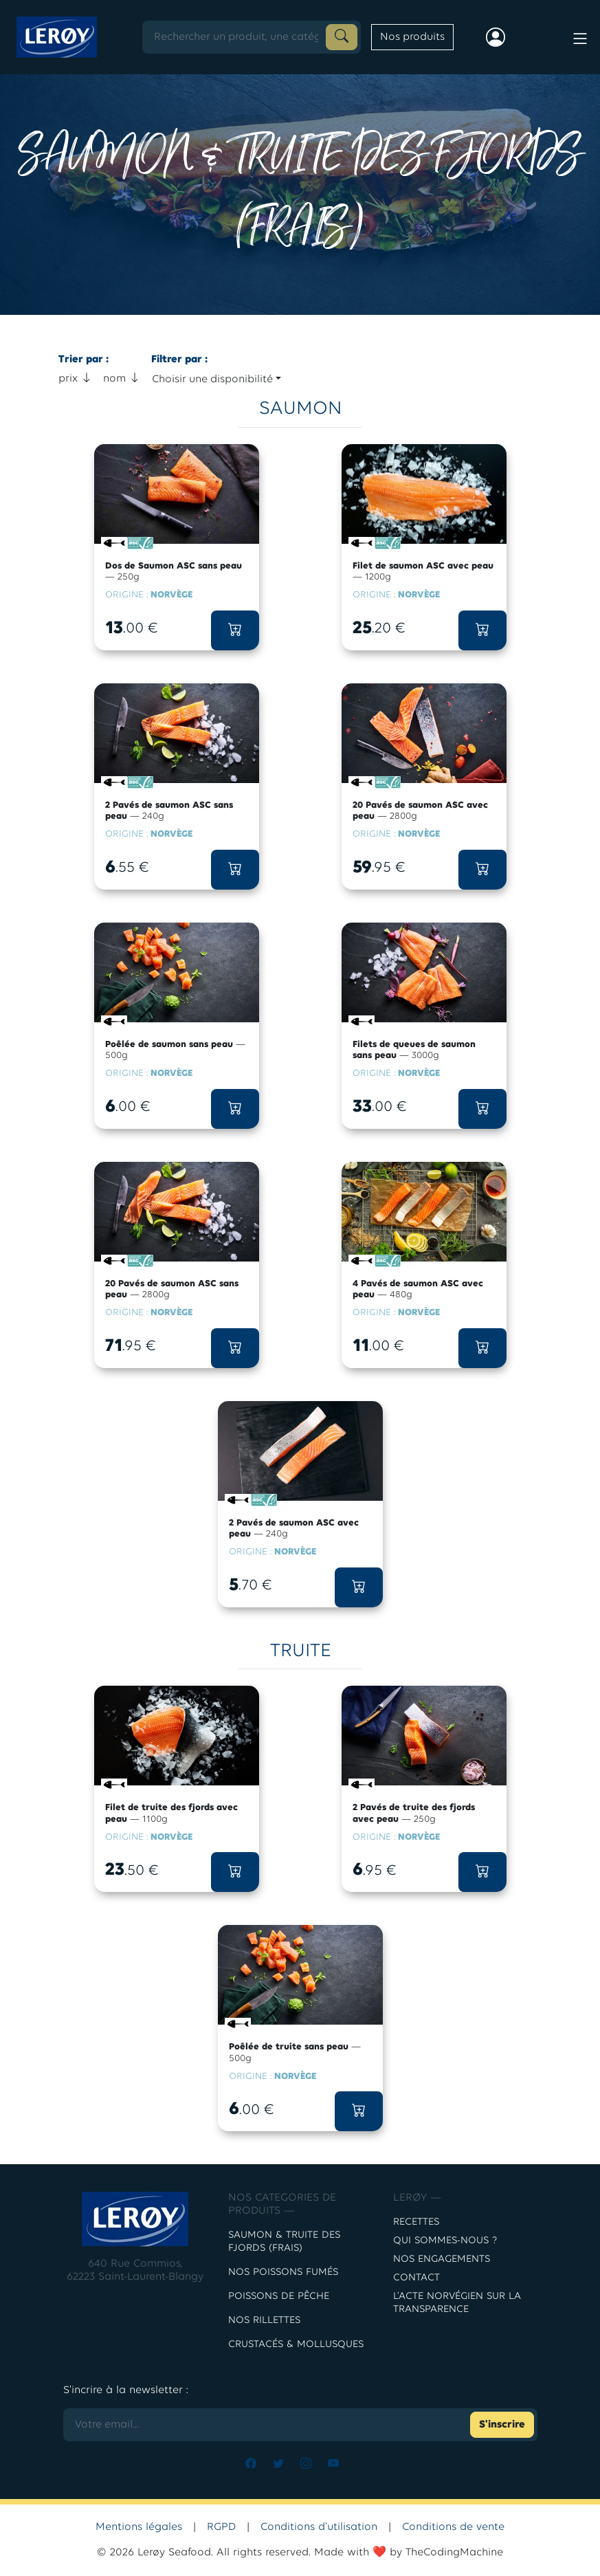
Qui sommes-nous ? (445, 2241)
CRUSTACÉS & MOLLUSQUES (296, 2345)
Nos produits (412, 37)
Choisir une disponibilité (212, 379)
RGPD (221, 2527)
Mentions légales (139, 2527)
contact (416, 2278)
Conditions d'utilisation (318, 2527)
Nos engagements (441, 2259)
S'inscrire (502, 2424)
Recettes (416, 2222)
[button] (235, 630)
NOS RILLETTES (264, 2320)
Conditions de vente (453, 2527)
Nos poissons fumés (283, 2272)
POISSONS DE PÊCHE (278, 2296)
